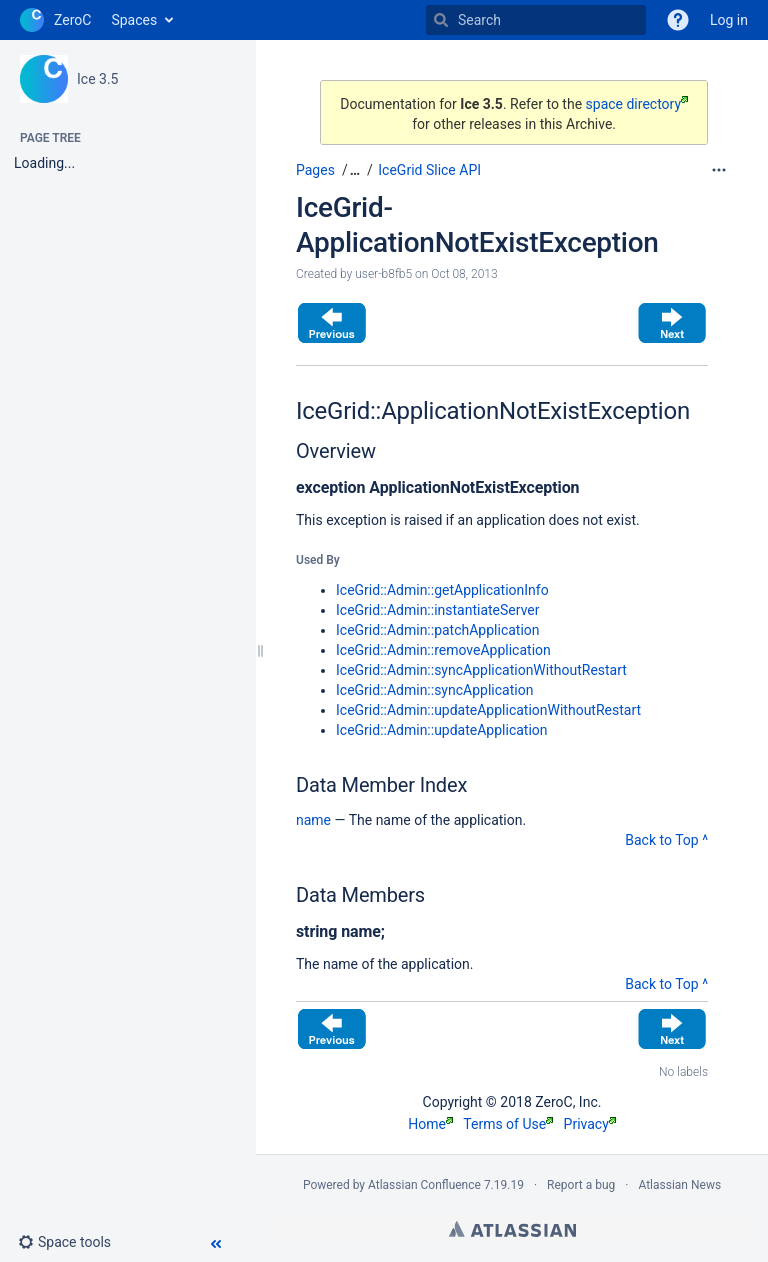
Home (430, 1124)
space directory (637, 104)
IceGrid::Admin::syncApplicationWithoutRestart (481, 670)
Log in (729, 20)
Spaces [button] (134, 20)
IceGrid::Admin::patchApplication (438, 630)
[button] (72, 1242)
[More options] (719, 170)
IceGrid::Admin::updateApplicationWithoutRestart (488, 710)
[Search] (441, 20)
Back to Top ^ (666, 840)
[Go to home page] (55, 20)
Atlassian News (679, 1185)
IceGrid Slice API (429, 170)
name (313, 820)
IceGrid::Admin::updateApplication (442, 730)
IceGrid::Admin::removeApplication (443, 650)
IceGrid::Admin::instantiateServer (438, 610)
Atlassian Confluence (424, 1185)
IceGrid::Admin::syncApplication (434, 690)
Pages (315, 170)
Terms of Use (508, 1124)
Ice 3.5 (97, 79)
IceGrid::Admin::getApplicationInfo (442, 590)
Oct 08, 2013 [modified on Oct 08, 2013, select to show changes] (464, 274)
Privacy (590, 1124)
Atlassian (512, 1229)
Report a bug (581, 1185)
